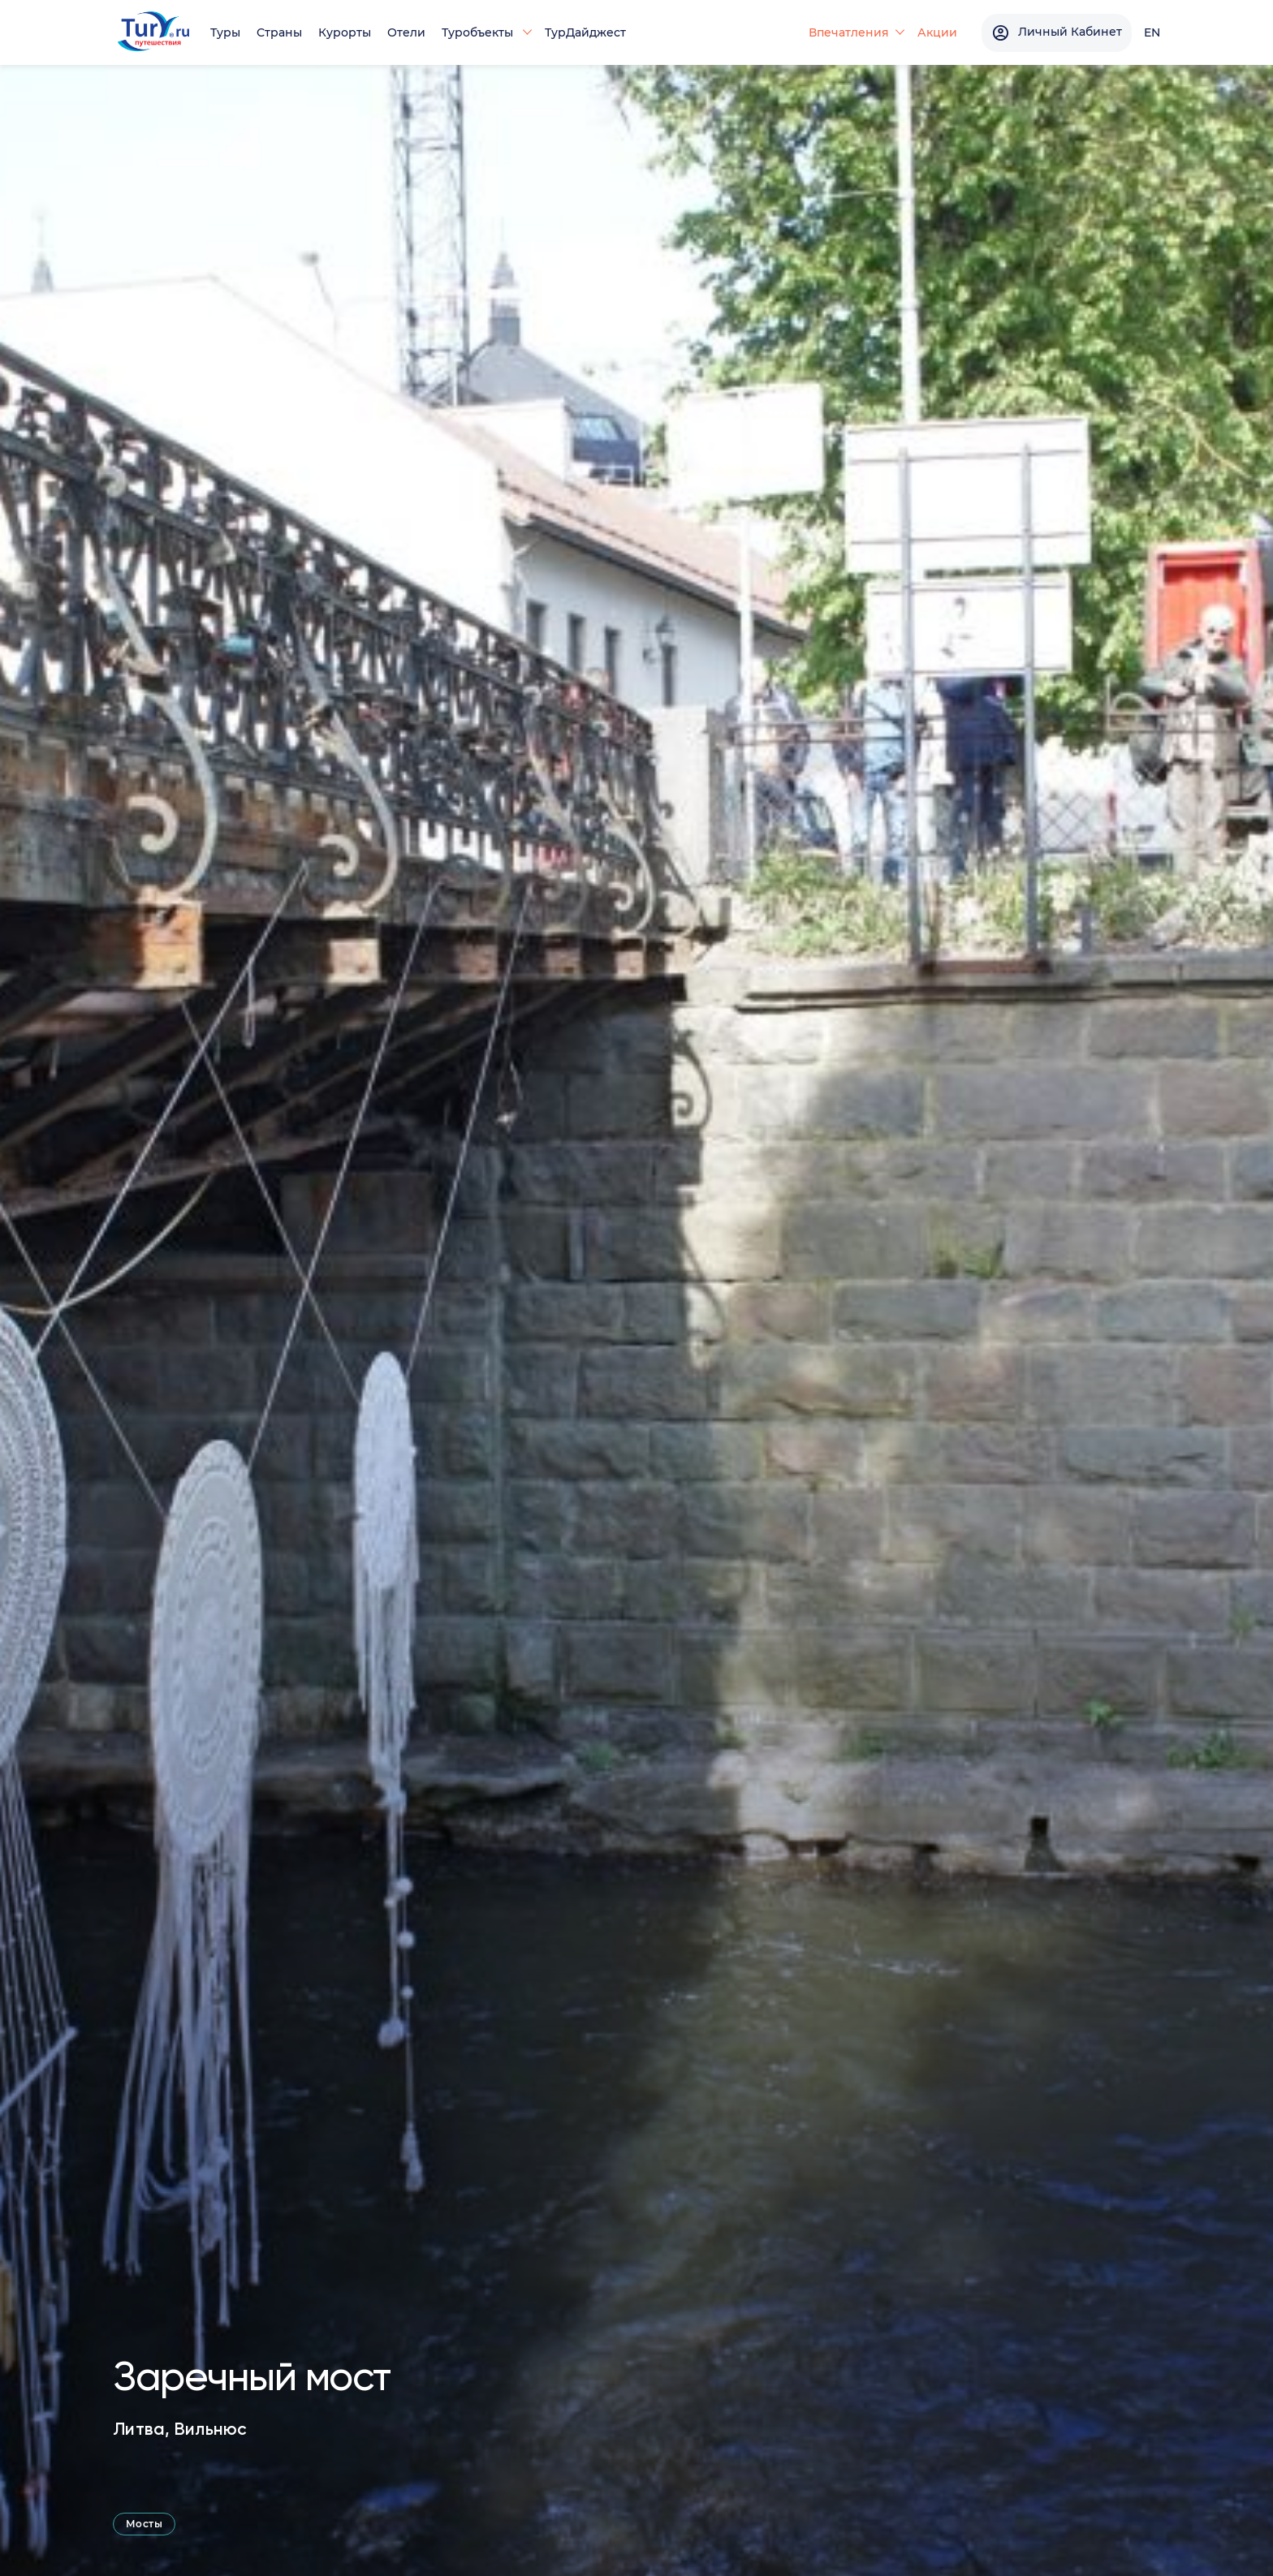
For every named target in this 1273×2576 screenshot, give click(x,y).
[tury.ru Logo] (153, 33)
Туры (225, 32)
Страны (279, 32)
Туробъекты (479, 32)
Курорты (344, 32)
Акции (937, 32)
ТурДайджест (585, 32)
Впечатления (849, 32)
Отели (406, 32)
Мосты (144, 2524)
